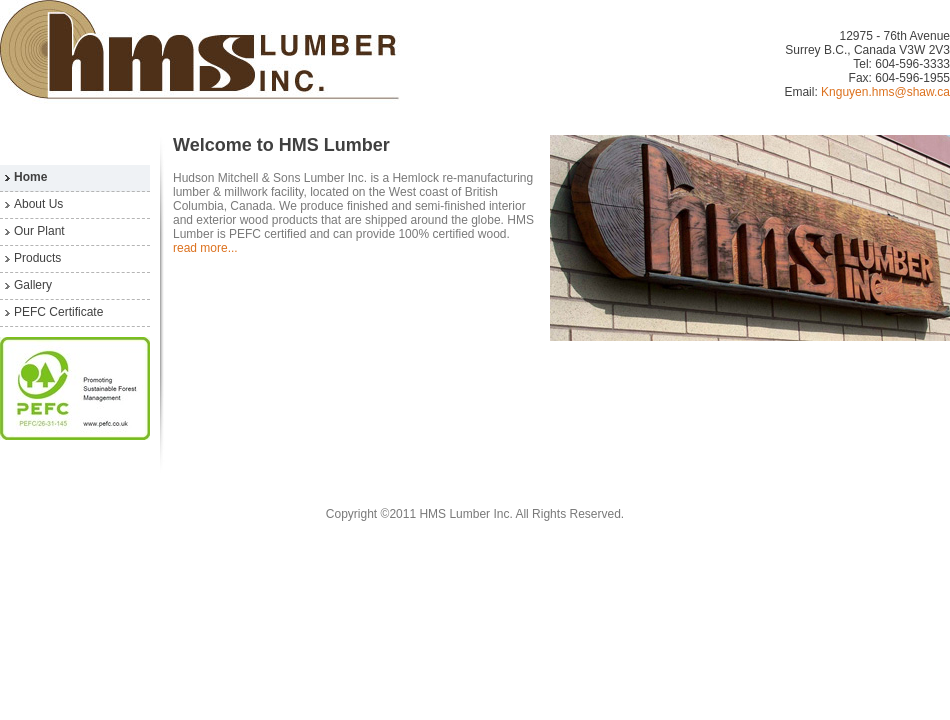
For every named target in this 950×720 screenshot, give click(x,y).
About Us (38, 204)
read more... (205, 248)
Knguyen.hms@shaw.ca (885, 92)
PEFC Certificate (58, 312)
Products (37, 258)
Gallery (33, 285)
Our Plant (39, 231)
